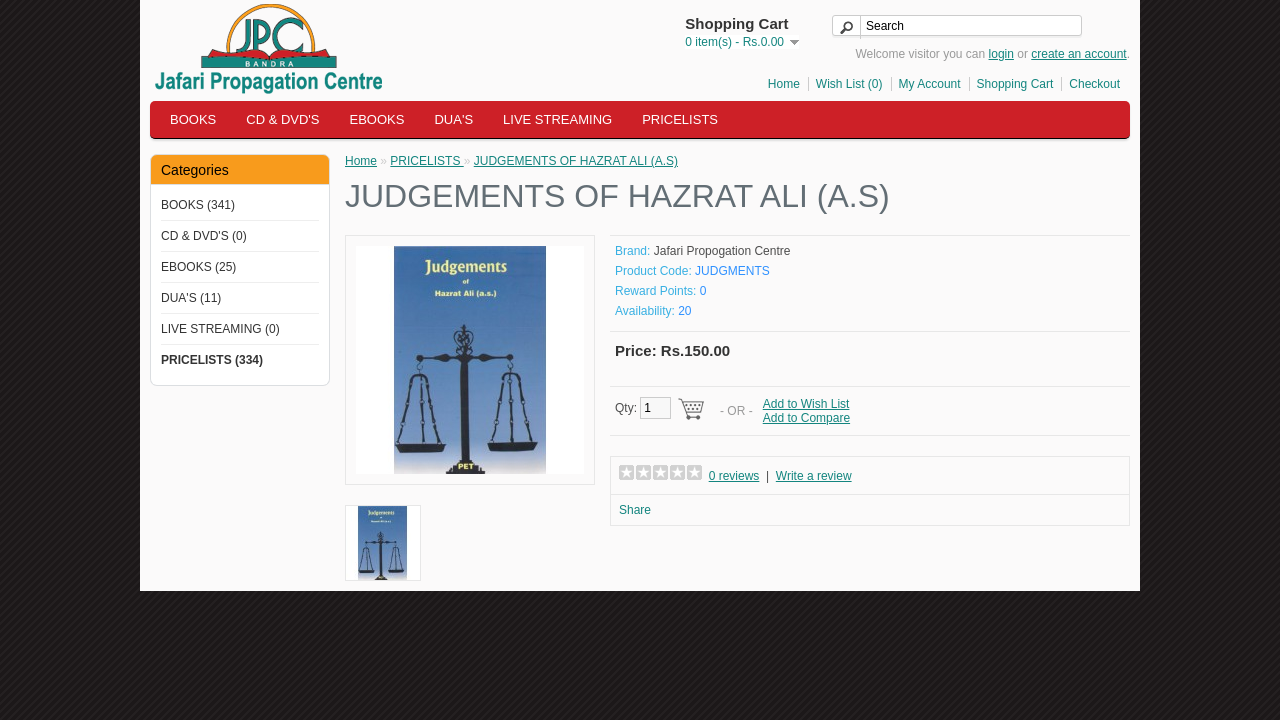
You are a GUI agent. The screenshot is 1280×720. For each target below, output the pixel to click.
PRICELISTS (680, 119)
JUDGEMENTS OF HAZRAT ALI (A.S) (576, 161)
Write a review (814, 476)
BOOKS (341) (198, 205)
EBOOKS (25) (198, 267)
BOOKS (193, 119)
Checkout (1094, 84)
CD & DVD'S (282, 119)
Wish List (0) (849, 84)
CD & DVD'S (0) (204, 236)
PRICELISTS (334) (212, 360)
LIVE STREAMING (557, 119)
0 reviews (734, 476)
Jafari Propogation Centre (722, 251)
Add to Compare (806, 418)
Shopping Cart (1015, 84)
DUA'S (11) (191, 298)
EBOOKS (377, 119)
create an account (1078, 54)
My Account (930, 84)
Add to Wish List (806, 404)
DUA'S (453, 119)
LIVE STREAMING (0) (220, 329)
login (1001, 54)
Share (635, 510)
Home (784, 84)
